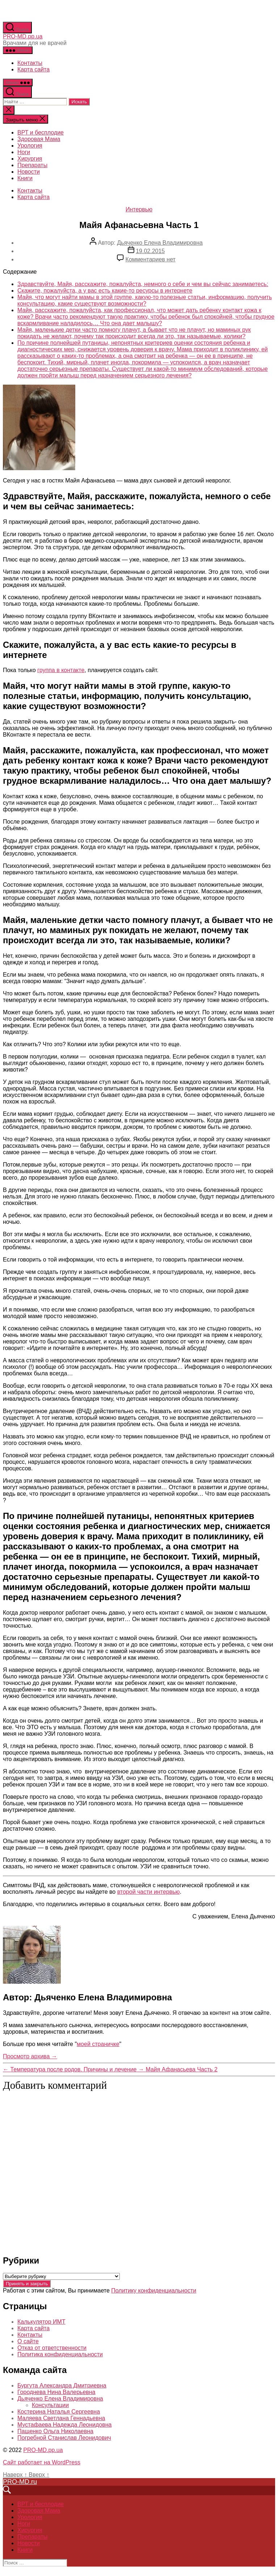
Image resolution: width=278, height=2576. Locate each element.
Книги (25, 178)
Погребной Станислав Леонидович (64, 2438)
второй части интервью (148, 1892)
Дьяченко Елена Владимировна (160, 243)
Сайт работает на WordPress (41, 2462)
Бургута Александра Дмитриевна (61, 2385)
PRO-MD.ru (20, 2481)
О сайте (28, 2341)
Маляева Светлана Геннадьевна (61, 2418)
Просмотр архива (30, 2056)
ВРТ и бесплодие (40, 132)
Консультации (50, 2405)
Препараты (32, 165)
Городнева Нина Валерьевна (56, 2392)
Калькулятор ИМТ (41, 2322)
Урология (29, 145)
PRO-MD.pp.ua (22, 36)
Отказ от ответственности (52, 2348)
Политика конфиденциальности (60, 2354)
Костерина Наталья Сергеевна (58, 2412)
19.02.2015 (150, 251)
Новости (28, 172)
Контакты (29, 63)
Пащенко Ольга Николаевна (55, 2431)
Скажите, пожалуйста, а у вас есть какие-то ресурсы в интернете (104, 290)
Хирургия (29, 159)
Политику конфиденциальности (153, 2290)
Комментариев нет (151, 259)
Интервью (139, 209)
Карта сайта (33, 69)
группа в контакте (60, 670)
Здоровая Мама (38, 139)
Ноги (23, 152)
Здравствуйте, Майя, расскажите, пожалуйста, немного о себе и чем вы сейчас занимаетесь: (142, 284)
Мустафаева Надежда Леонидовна (64, 2425)
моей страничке (98, 2044)
